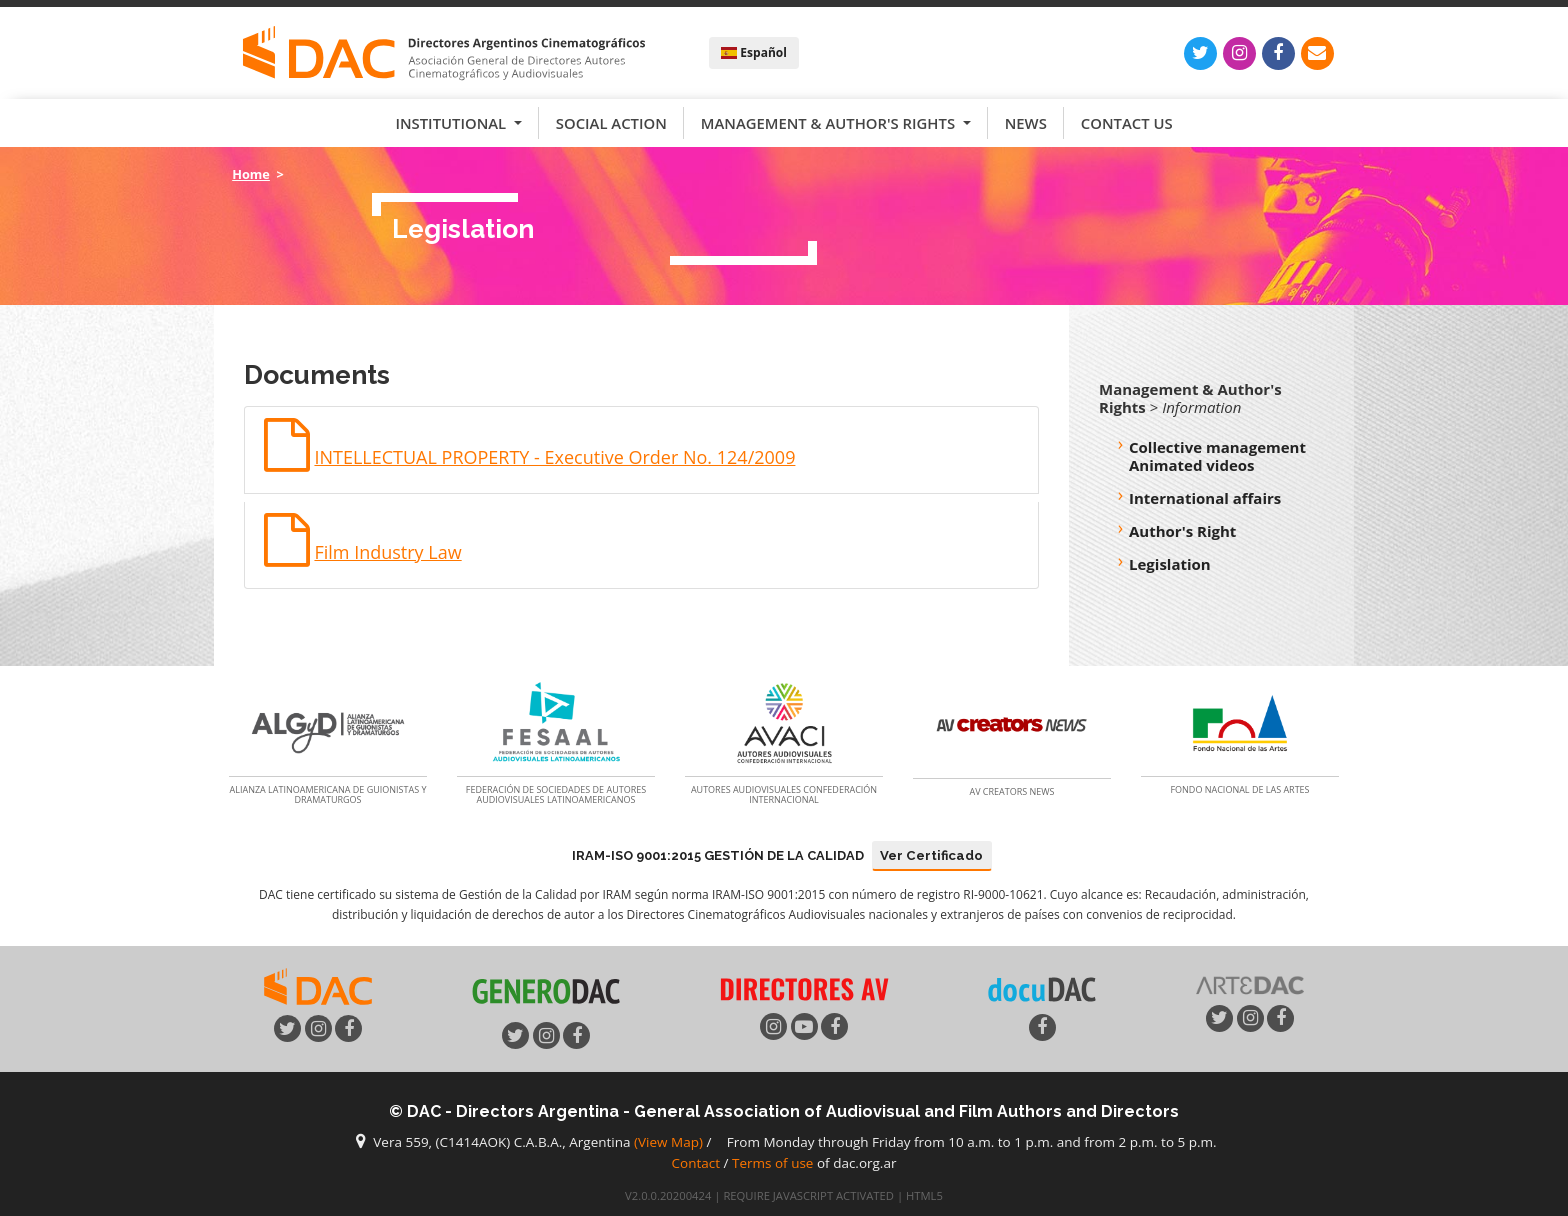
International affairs (1205, 498)
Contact (696, 1163)
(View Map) (668, 1142)
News (1026, 123)
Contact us (1127, 123)
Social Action (611, 123)
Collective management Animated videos (1217, 456)
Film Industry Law (387, 552)
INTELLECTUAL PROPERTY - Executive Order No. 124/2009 (554, 457)
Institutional (452, 123)
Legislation (1170, 564)
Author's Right (1182, 531)
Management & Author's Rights (830, 123)
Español (754, 52)
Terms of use (772, 1163)
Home (251, 174)
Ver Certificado (931, 855)
